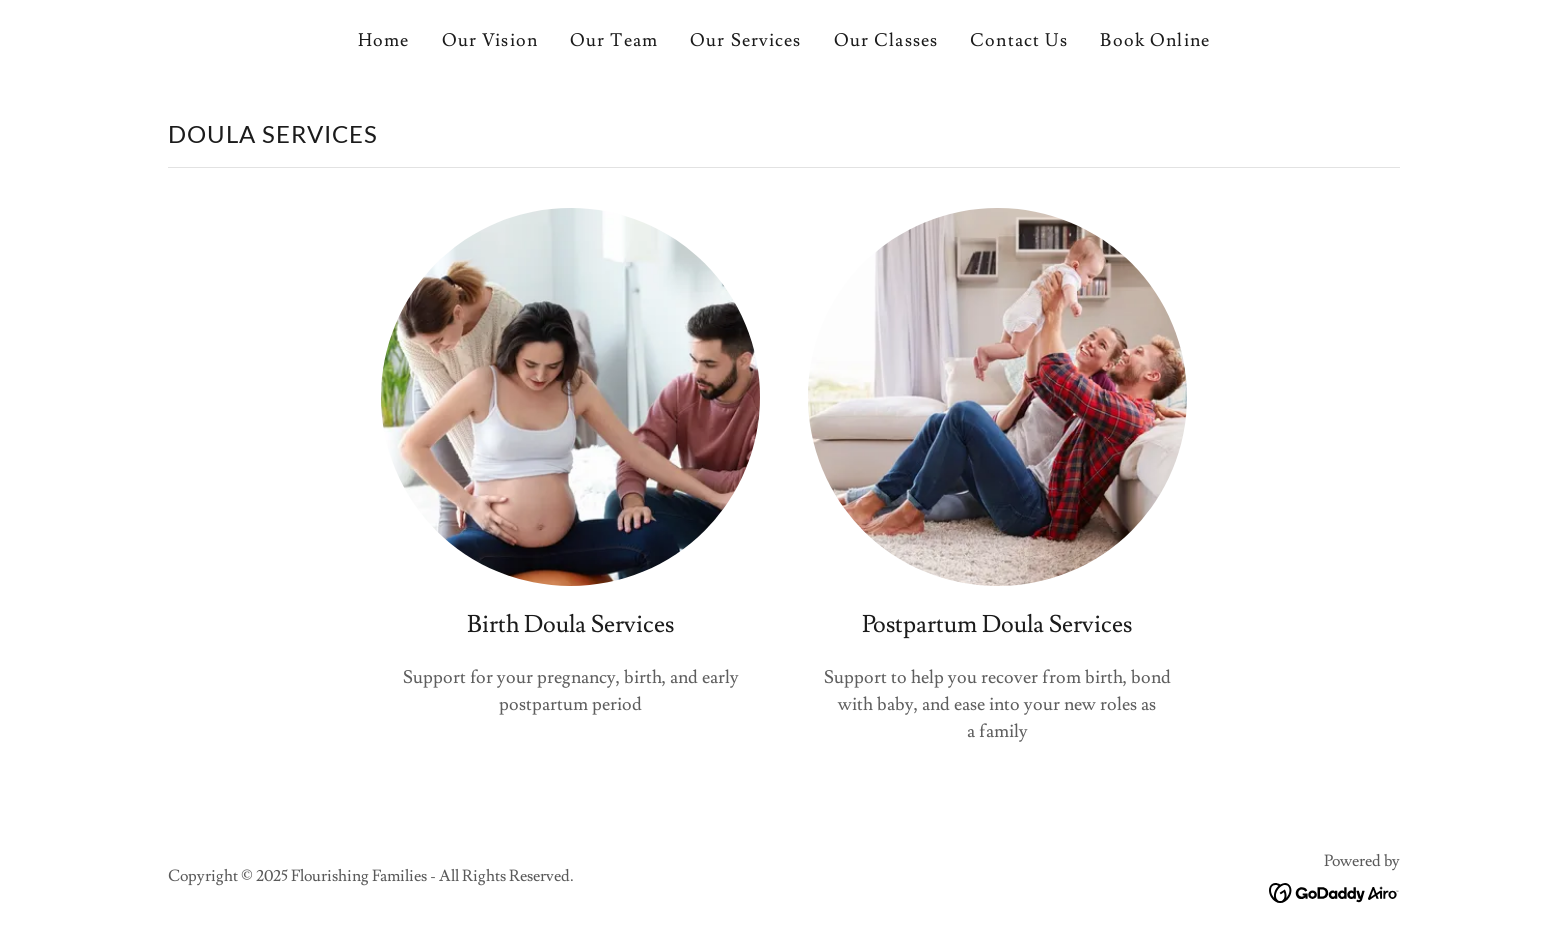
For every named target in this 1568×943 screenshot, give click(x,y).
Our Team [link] (614, 40)
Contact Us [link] (1019, 40)
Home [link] (384, 40)
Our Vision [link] (490, 40)
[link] (1334, 888)
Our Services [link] (746, 40)
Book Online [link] (1154, 40)
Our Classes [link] (886, 40)
